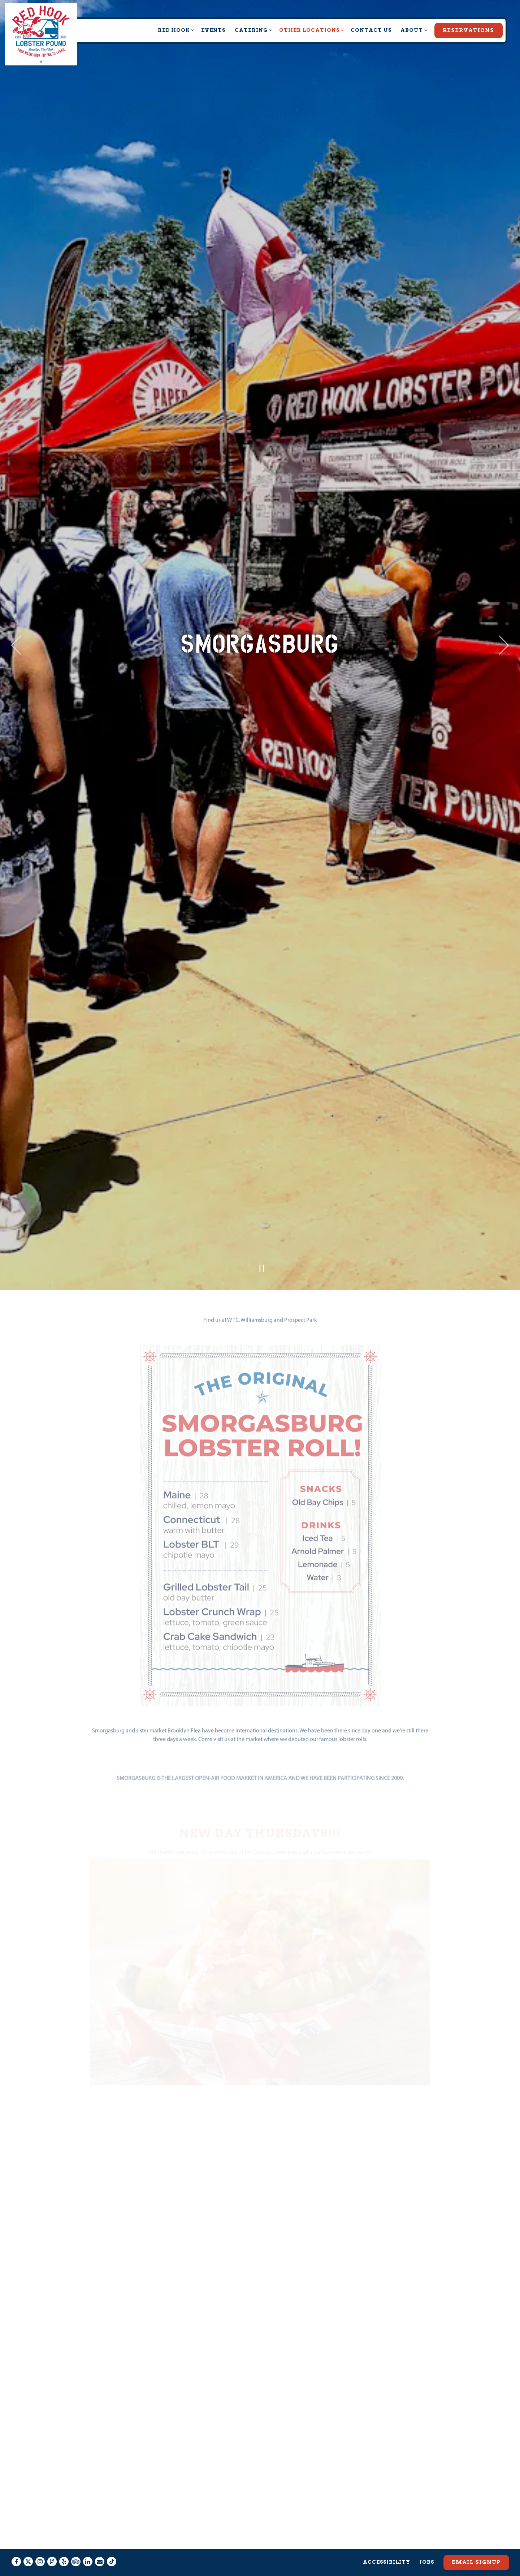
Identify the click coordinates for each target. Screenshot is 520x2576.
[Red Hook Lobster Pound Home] (41, 33)
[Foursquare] (52, 2544)
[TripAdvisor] (76, 2544)
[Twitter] (28, 2544)
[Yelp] (64, 2544)
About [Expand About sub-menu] (412, 29)
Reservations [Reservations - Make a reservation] (468, 30)
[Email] (99, 2544)
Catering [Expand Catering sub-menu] (252, 29)
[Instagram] (40, 2544)
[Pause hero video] (262, 1098)
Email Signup (476, 2544)
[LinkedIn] (87, 2544)
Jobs (427, 2544)
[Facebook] (16, 2544)
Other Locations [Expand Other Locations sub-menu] (310, 29)
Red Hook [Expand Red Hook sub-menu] (174, 29)
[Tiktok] (111, 2544)
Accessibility (386, 2544)
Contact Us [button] (371, 30)
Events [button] (213, 30)
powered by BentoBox (260, 2567)
